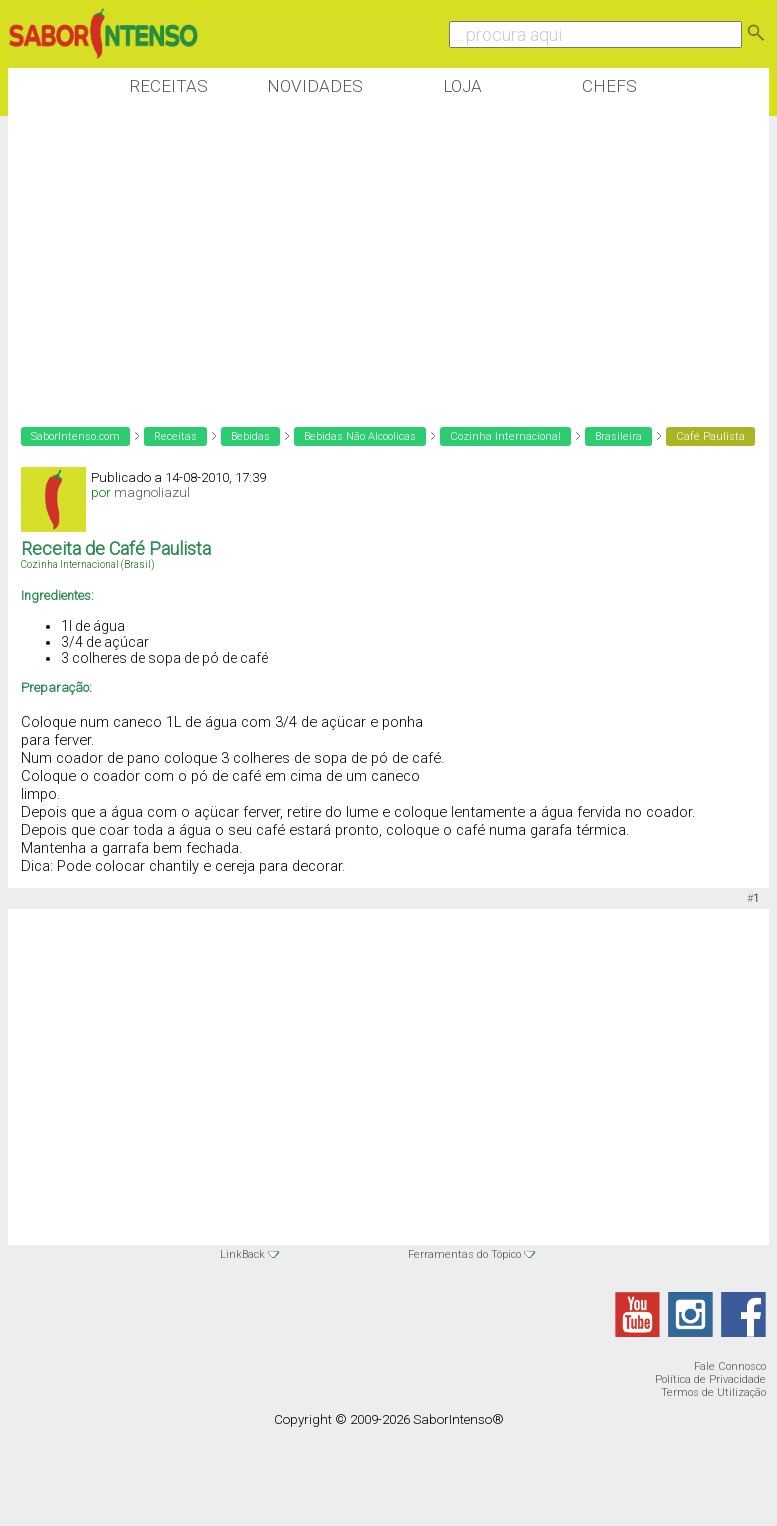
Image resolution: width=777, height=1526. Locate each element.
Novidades (315, 86)
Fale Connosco (730, 1366)
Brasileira (618, 436)
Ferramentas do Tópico (464, 1254)
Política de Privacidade (710, 1379)
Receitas (168, 86)
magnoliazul (152, 492)
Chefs (609, 86)
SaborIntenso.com (75, 436)
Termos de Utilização (713, 1392)
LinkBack (242, 1254)
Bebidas (250, 436)
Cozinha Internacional (505, 436)
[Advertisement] (372, 259)
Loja (462, 86)
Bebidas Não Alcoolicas (360, 436)
